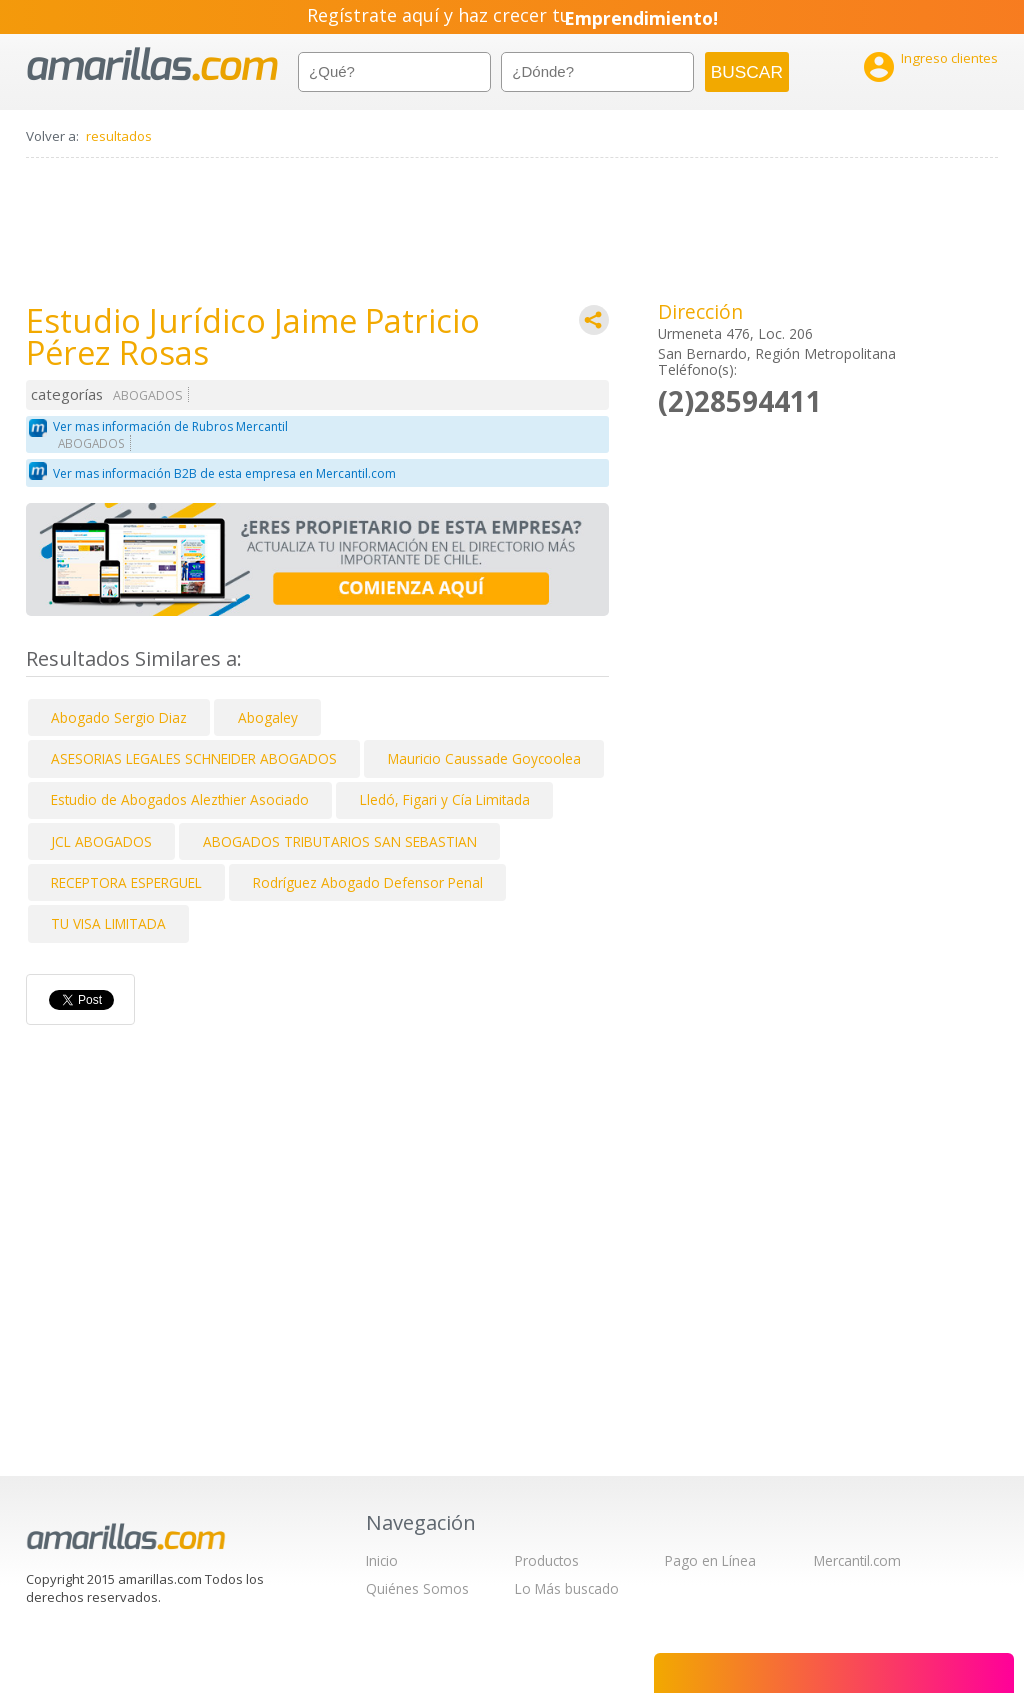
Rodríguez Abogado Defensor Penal (368, 882)
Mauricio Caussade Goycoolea (484, 758)
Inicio (382, 1560)
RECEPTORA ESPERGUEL (126, 882)
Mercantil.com (857, 1560)
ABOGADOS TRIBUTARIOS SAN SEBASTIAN (340, 841)
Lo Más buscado (567, 1588)
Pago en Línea (710, 1560)
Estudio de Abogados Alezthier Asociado (180, 799)
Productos (547, 1560)
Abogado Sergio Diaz (119, 717)
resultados (119, 136)
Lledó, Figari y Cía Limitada (445, 799)
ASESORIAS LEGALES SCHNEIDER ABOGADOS (194, 758)
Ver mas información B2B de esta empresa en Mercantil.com (224, 473)
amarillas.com (152, 64)
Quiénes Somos (417, 1588)
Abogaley (268, 717)
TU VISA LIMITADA (108, 923)
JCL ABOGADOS (101, 841)
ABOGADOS (148, 395)
